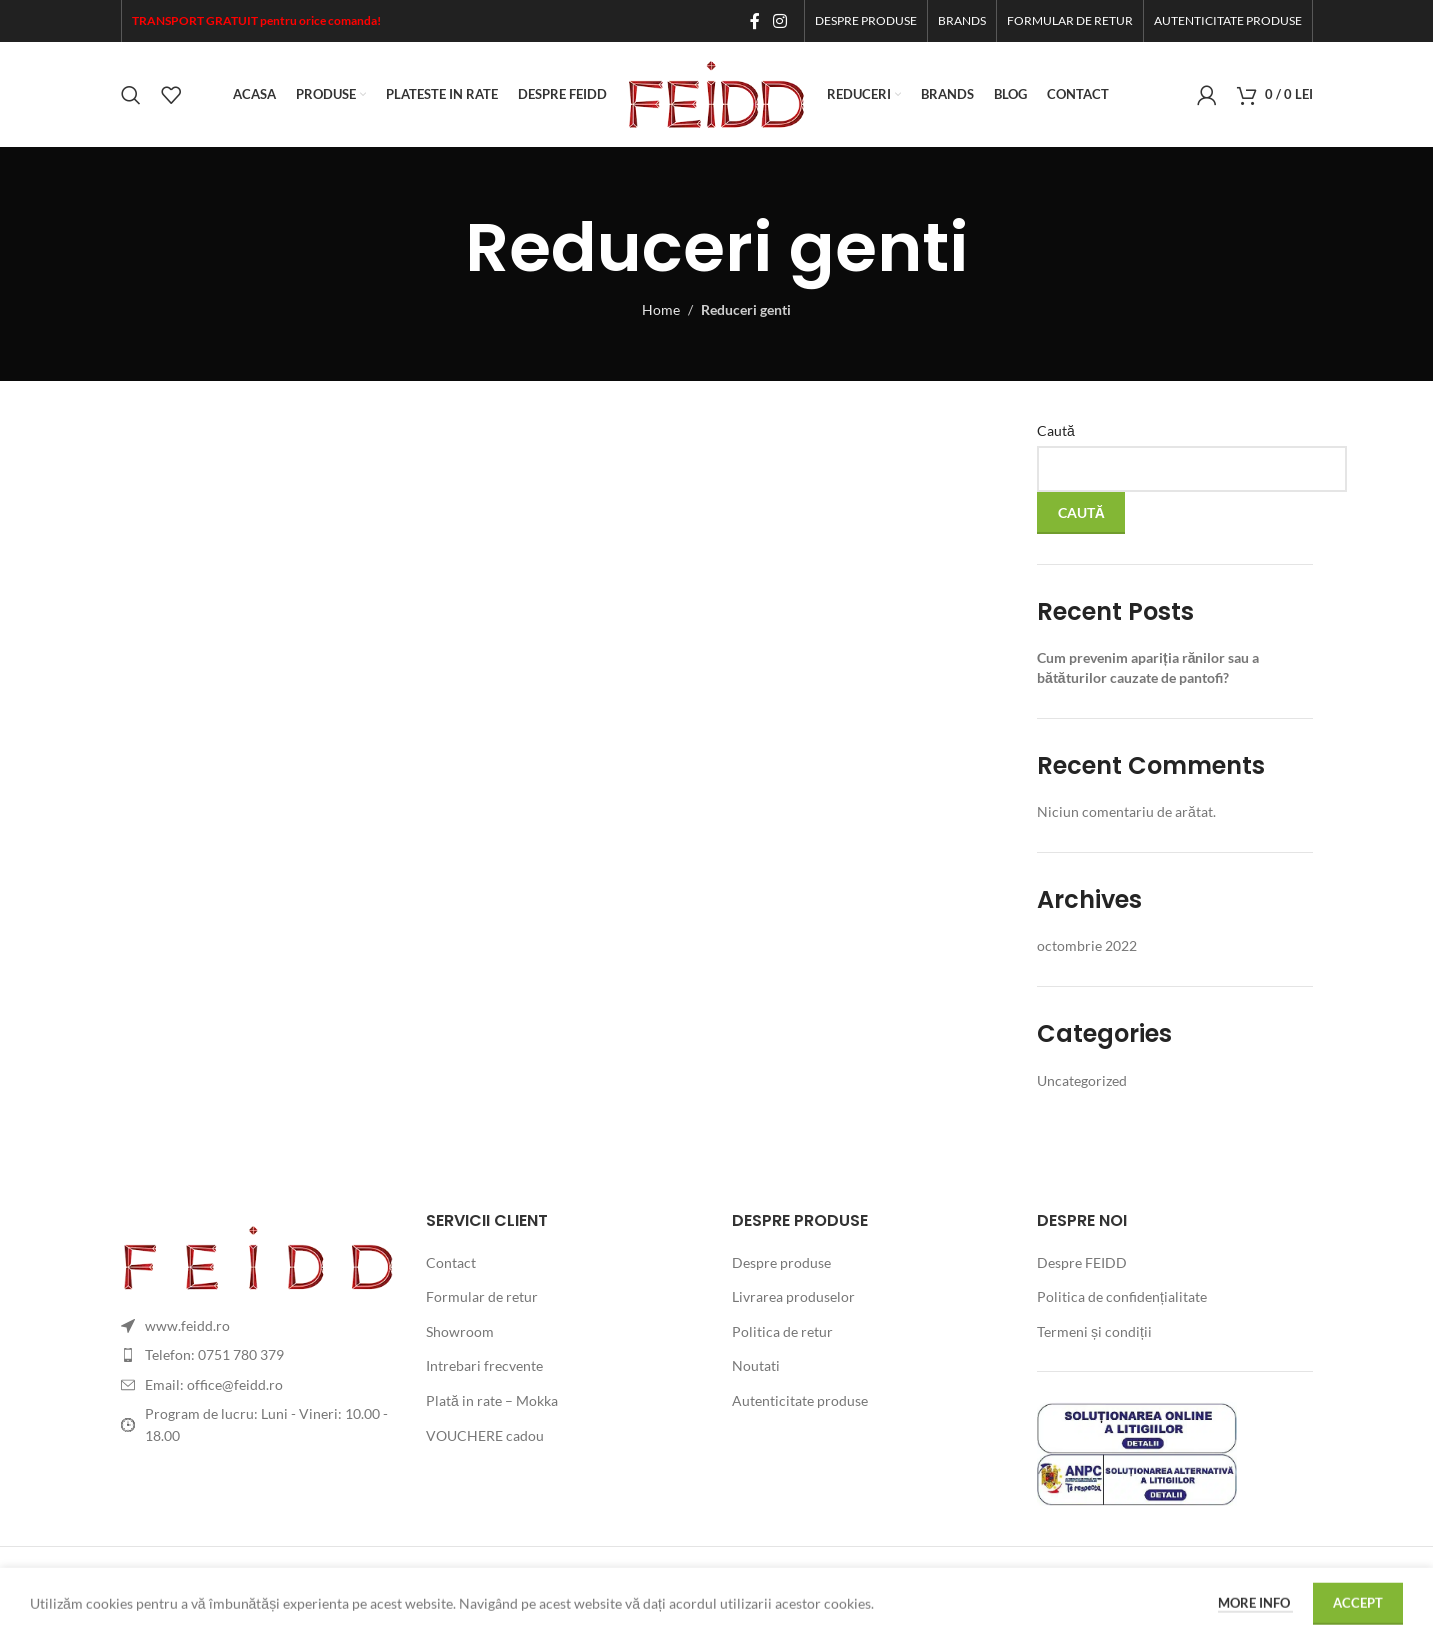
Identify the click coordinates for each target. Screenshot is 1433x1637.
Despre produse (781, 1262)
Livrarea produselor (793, 1296)
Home (661, 309)
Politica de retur (782, 1331)
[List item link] (259, 1355)
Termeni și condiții (1094, 1331)
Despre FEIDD (1082, 1262)
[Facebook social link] (754, 21)
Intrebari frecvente (484, 1365)
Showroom (460, 1331)
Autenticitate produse (800, 1400)
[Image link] (259, 1255)
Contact (451, 1262)
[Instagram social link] (779, 21)
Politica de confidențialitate (1122, 1296)
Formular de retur (482, 1296)
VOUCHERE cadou (485, 1435)
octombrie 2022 (1087, 945)
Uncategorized (1082, 1080)
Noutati (756, 1365)
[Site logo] (717, 92)
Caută (1056, 430)
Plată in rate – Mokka (492, 1400)
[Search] (131, 95)
